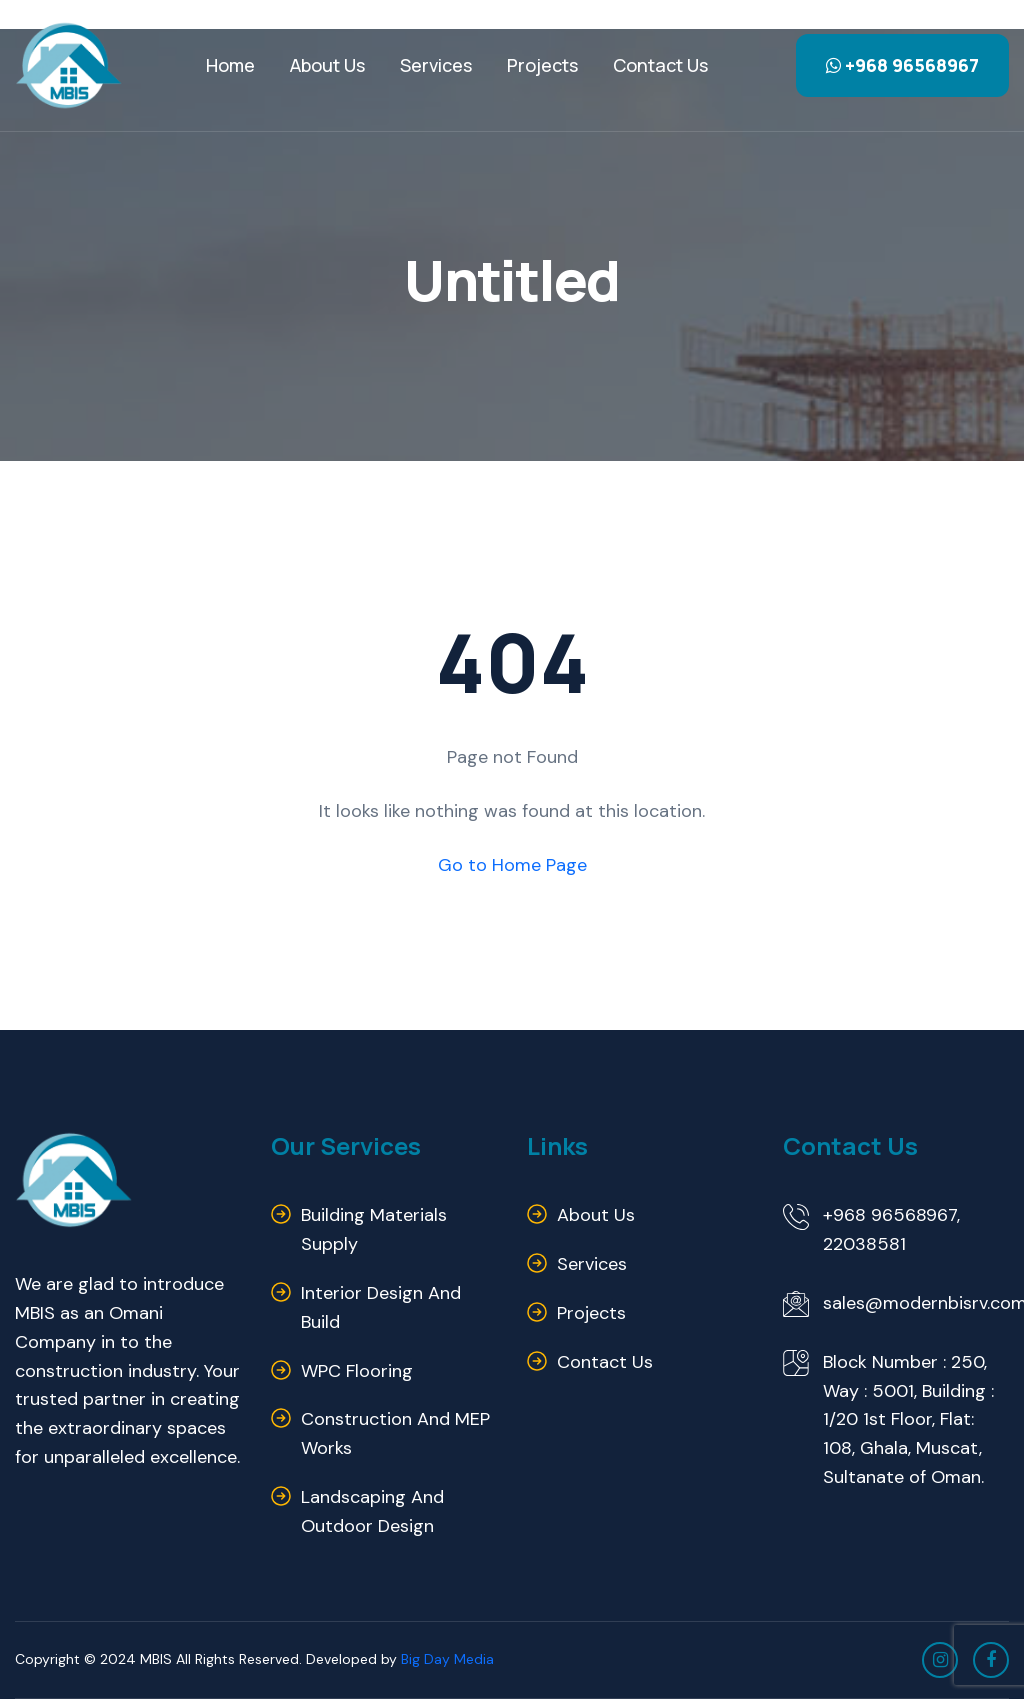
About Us (327, 65)
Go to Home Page (512, 865)
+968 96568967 (902, 65)
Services (436, 65)
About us (596, 1215)
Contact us (660, 65)
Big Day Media (447, 1659)
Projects (542, 65)
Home (230, 65)
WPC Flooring (357, 1371)
